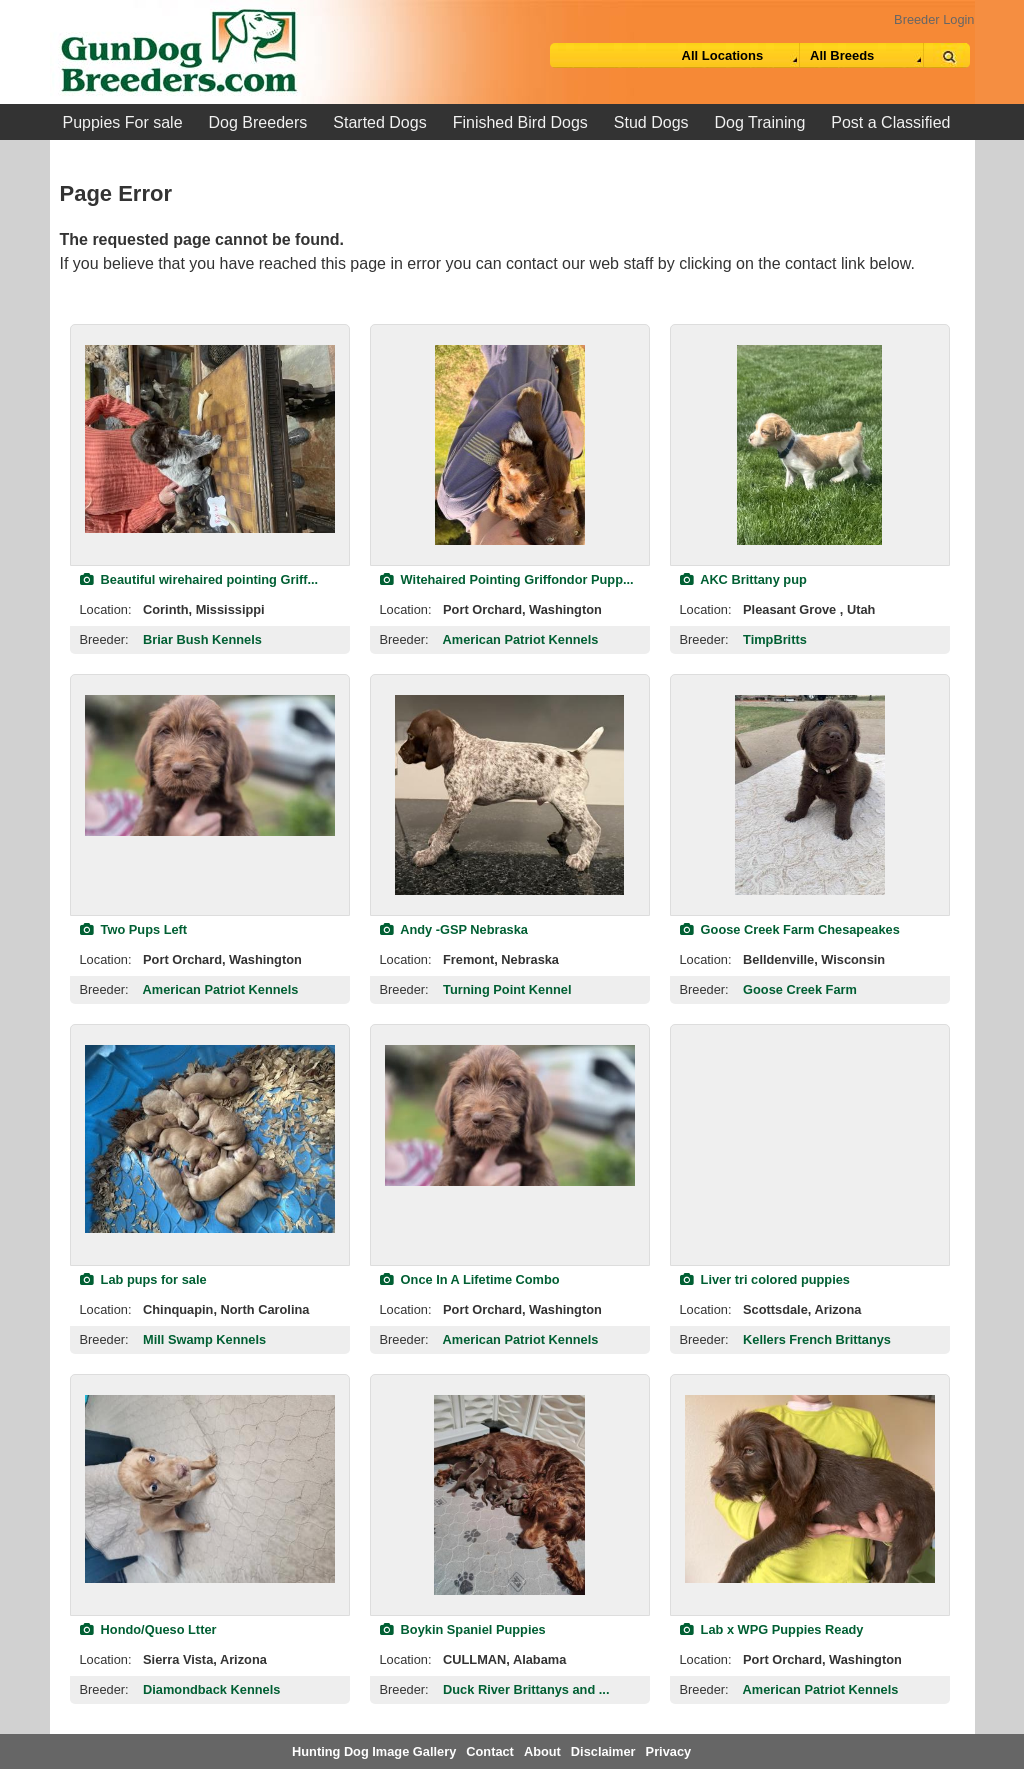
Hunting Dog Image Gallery (374, 1751)
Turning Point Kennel (507, 989)
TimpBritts (775, 639)
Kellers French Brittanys (817, 1339)
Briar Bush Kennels (202, 639)
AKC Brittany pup (743, 579)
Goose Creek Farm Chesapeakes (790, 929)
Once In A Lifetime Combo (470, 1279)
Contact (490, 1751)
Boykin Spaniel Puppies (463, 1629)
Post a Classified (890, 122)
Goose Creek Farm (800, 989)
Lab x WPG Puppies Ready (772, 1629)
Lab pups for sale (143, 1279)
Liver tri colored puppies (765, 1279)
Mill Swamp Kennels (204, 1339)
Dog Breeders (258, 122)
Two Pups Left (134, 929)
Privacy (669, 1751)
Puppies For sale (123, 122)
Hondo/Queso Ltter (148, 1629)
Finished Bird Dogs (520, 122)
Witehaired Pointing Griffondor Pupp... (507, 579)
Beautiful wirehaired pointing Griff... (199, 579)
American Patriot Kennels (521, 639)
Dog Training (760, 122)
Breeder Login (934, 19)
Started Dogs (379, 122)
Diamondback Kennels (211, 1689)
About (542, 1751)
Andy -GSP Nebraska (454, 929)
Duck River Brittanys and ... (526, 1689)
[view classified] (210, 439)
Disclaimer (603, 1751)
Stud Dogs (651, 122)
